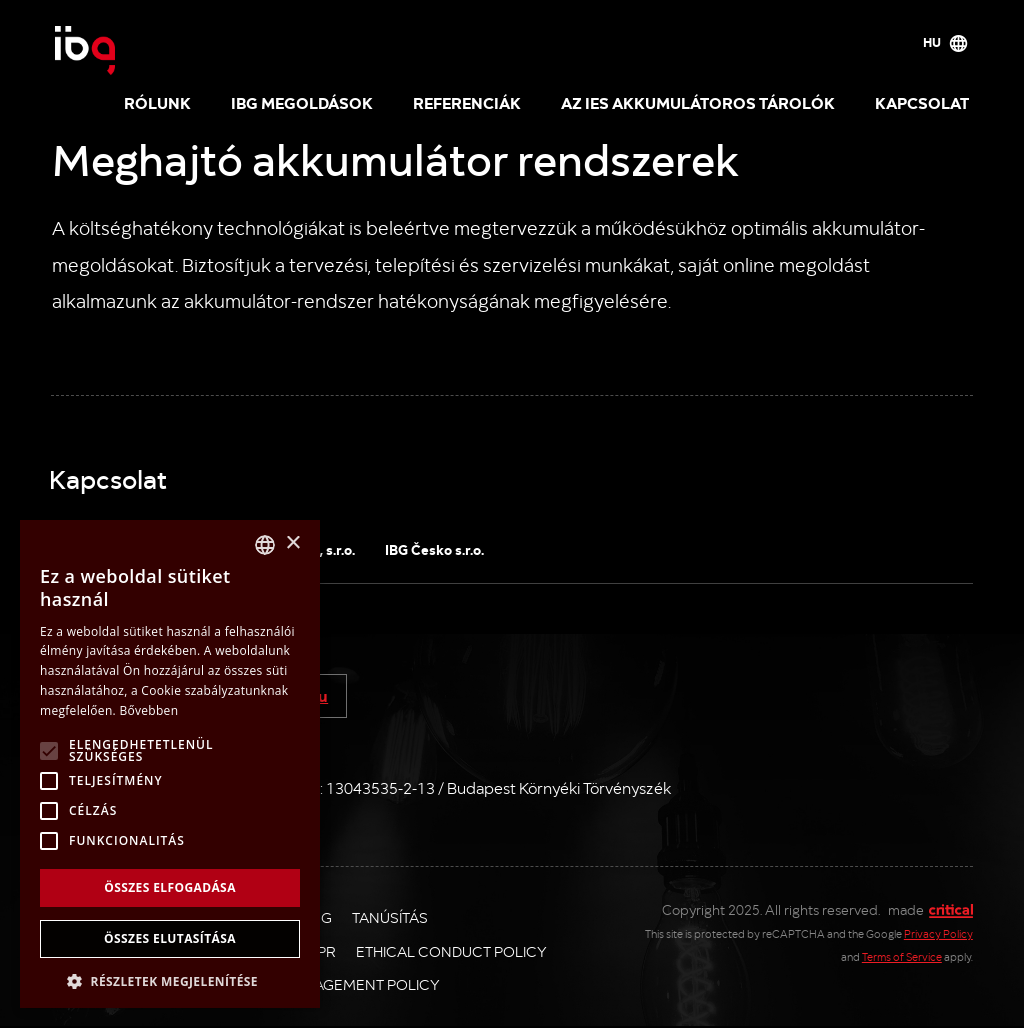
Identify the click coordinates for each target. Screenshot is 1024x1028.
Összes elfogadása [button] (170, 887)
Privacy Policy (938, 933)
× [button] (292, 543)
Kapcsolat (922, 102)
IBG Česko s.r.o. (434, 549)
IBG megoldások (302, 102)
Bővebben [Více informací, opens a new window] (148, 710)
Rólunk (157, 102)
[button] (170, 979)
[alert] (170, 764)
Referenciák (467, 102)
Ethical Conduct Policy (451, 951)
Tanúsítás (390, 917)
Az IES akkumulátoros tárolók (698, 102)
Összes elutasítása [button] (170, 938)
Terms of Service (902, 956)
